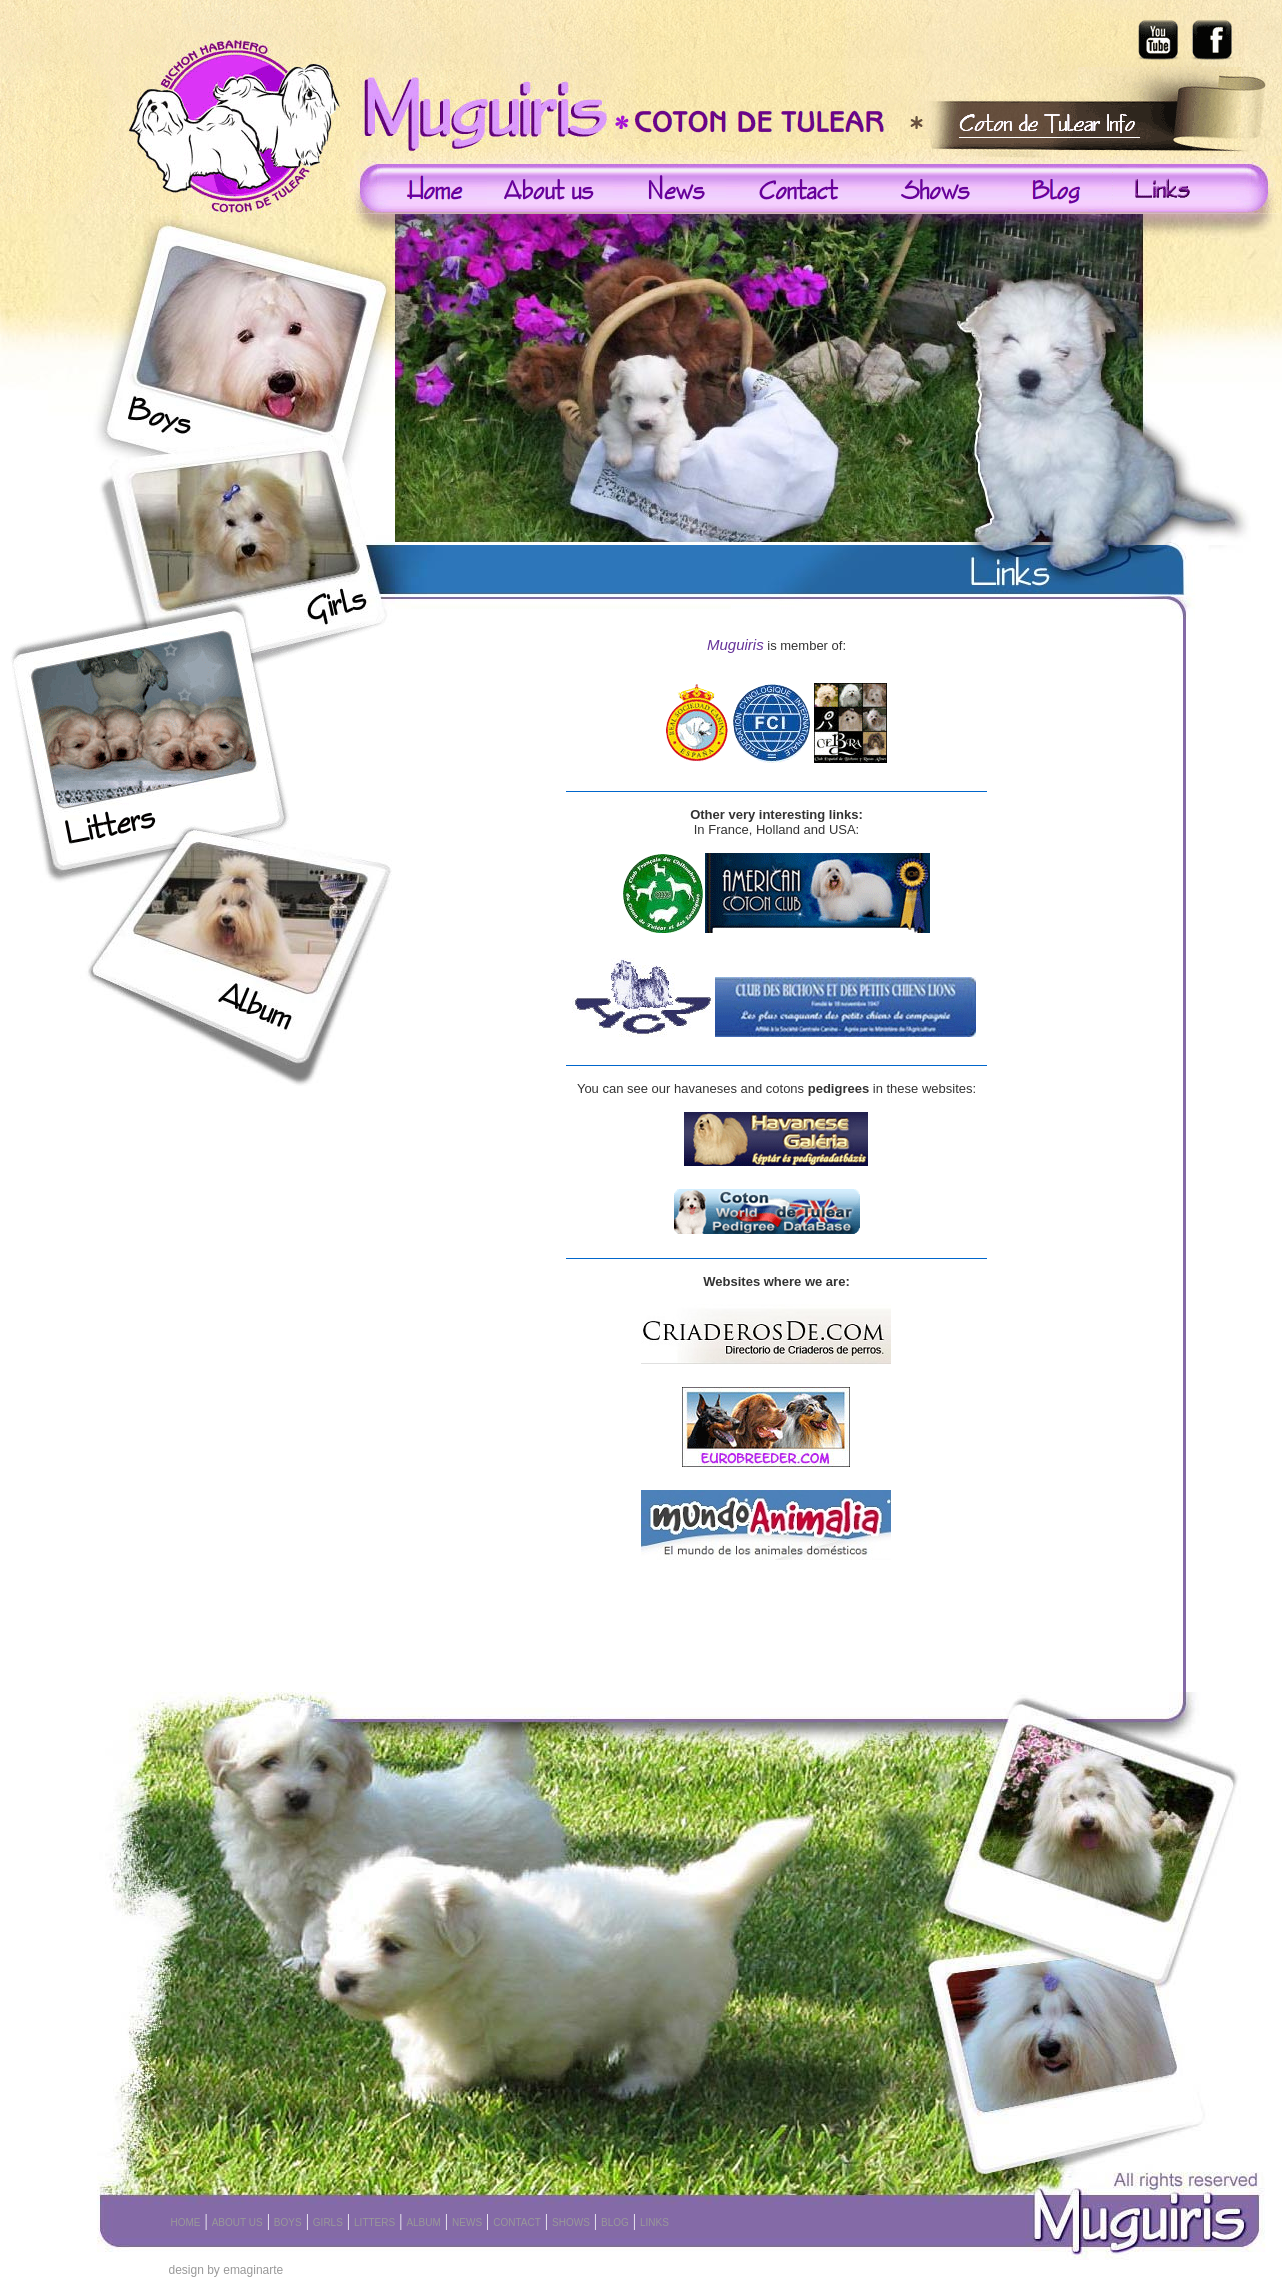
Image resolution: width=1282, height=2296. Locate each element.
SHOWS (571, 2222)
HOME (186, 2222)
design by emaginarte (226, 2270)
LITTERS (374, 2222)
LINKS (654, 2222)
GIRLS (328, 2222)
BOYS (288, 2222)
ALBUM (423, 2222)
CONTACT (517, 2222)
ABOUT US (237, 2222)
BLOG (615, 2222)
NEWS (467, 2222)
